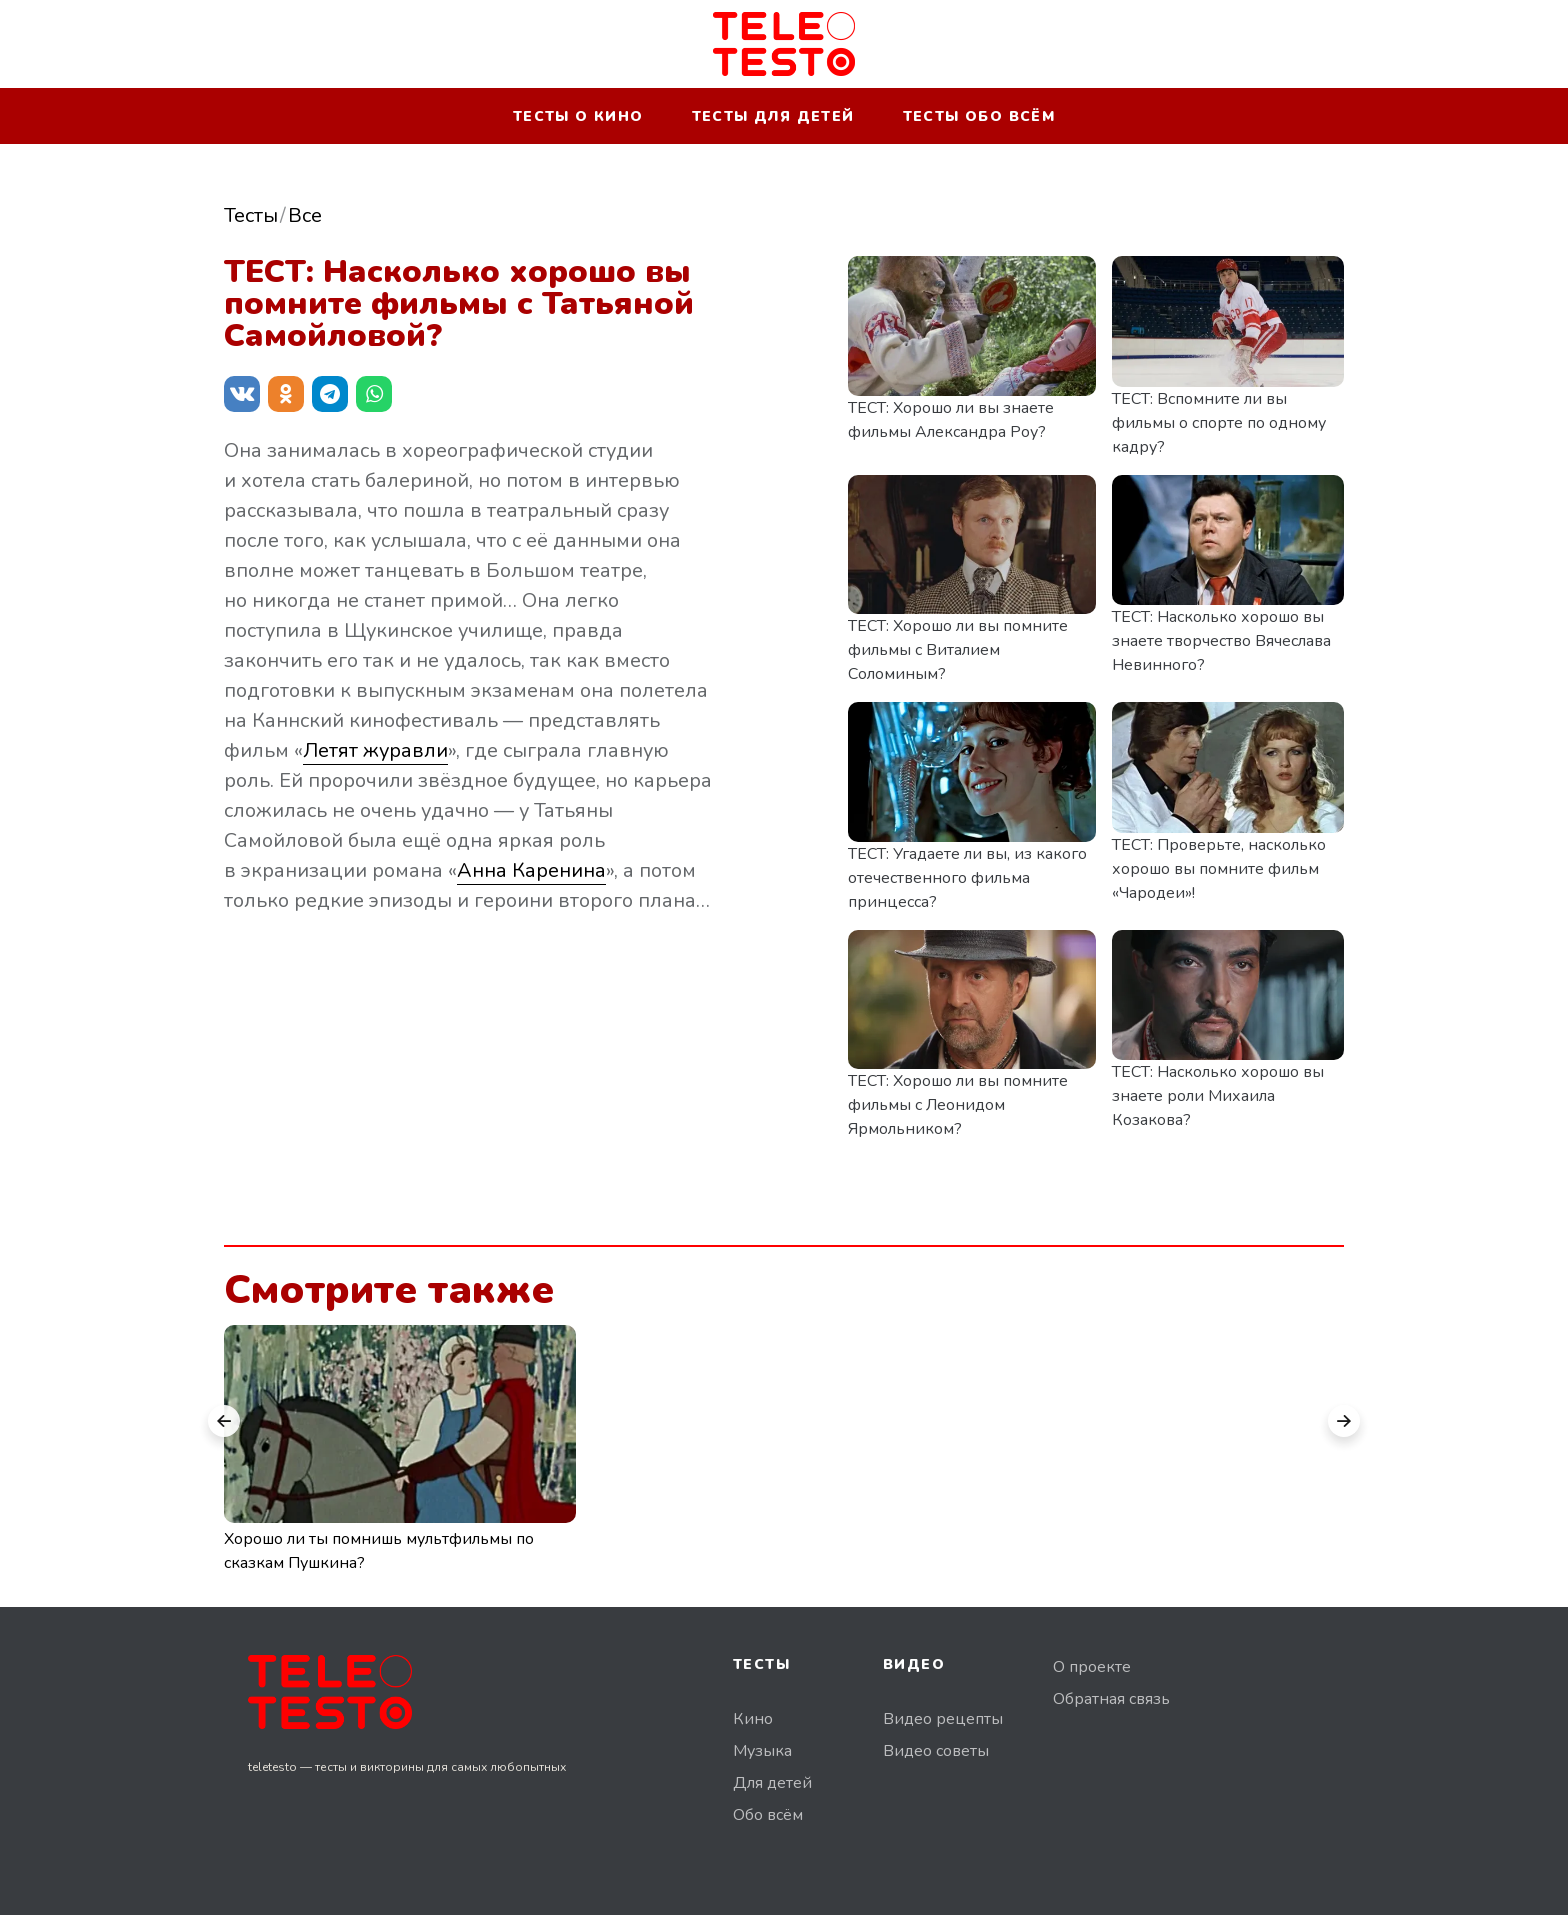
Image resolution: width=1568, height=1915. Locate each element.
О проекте (1092, 1667)
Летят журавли (375, 750)
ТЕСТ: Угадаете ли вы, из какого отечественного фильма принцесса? (967, 878)
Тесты (251, 215)
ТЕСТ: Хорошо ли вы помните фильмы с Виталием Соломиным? (958, 650)
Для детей (772, 1783)
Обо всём (768, 1815)
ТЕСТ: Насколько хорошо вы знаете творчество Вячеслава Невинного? (1221, 641)
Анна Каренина (531, 870)
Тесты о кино (578, 116)
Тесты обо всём (979, 116)
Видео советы (936, 1751)
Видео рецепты (943, 1719)
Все (305, 215)
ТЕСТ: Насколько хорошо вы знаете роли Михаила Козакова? (1218, 1096)
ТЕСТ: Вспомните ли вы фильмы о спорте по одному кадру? (1219, 423)
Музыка (762, 1751)
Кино (753, 1719)
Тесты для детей (773, 116)
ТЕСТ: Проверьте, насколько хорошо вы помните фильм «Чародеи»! (1219, 869)
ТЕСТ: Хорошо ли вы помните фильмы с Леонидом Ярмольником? (958, 1105)
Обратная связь (1111, 1699)
